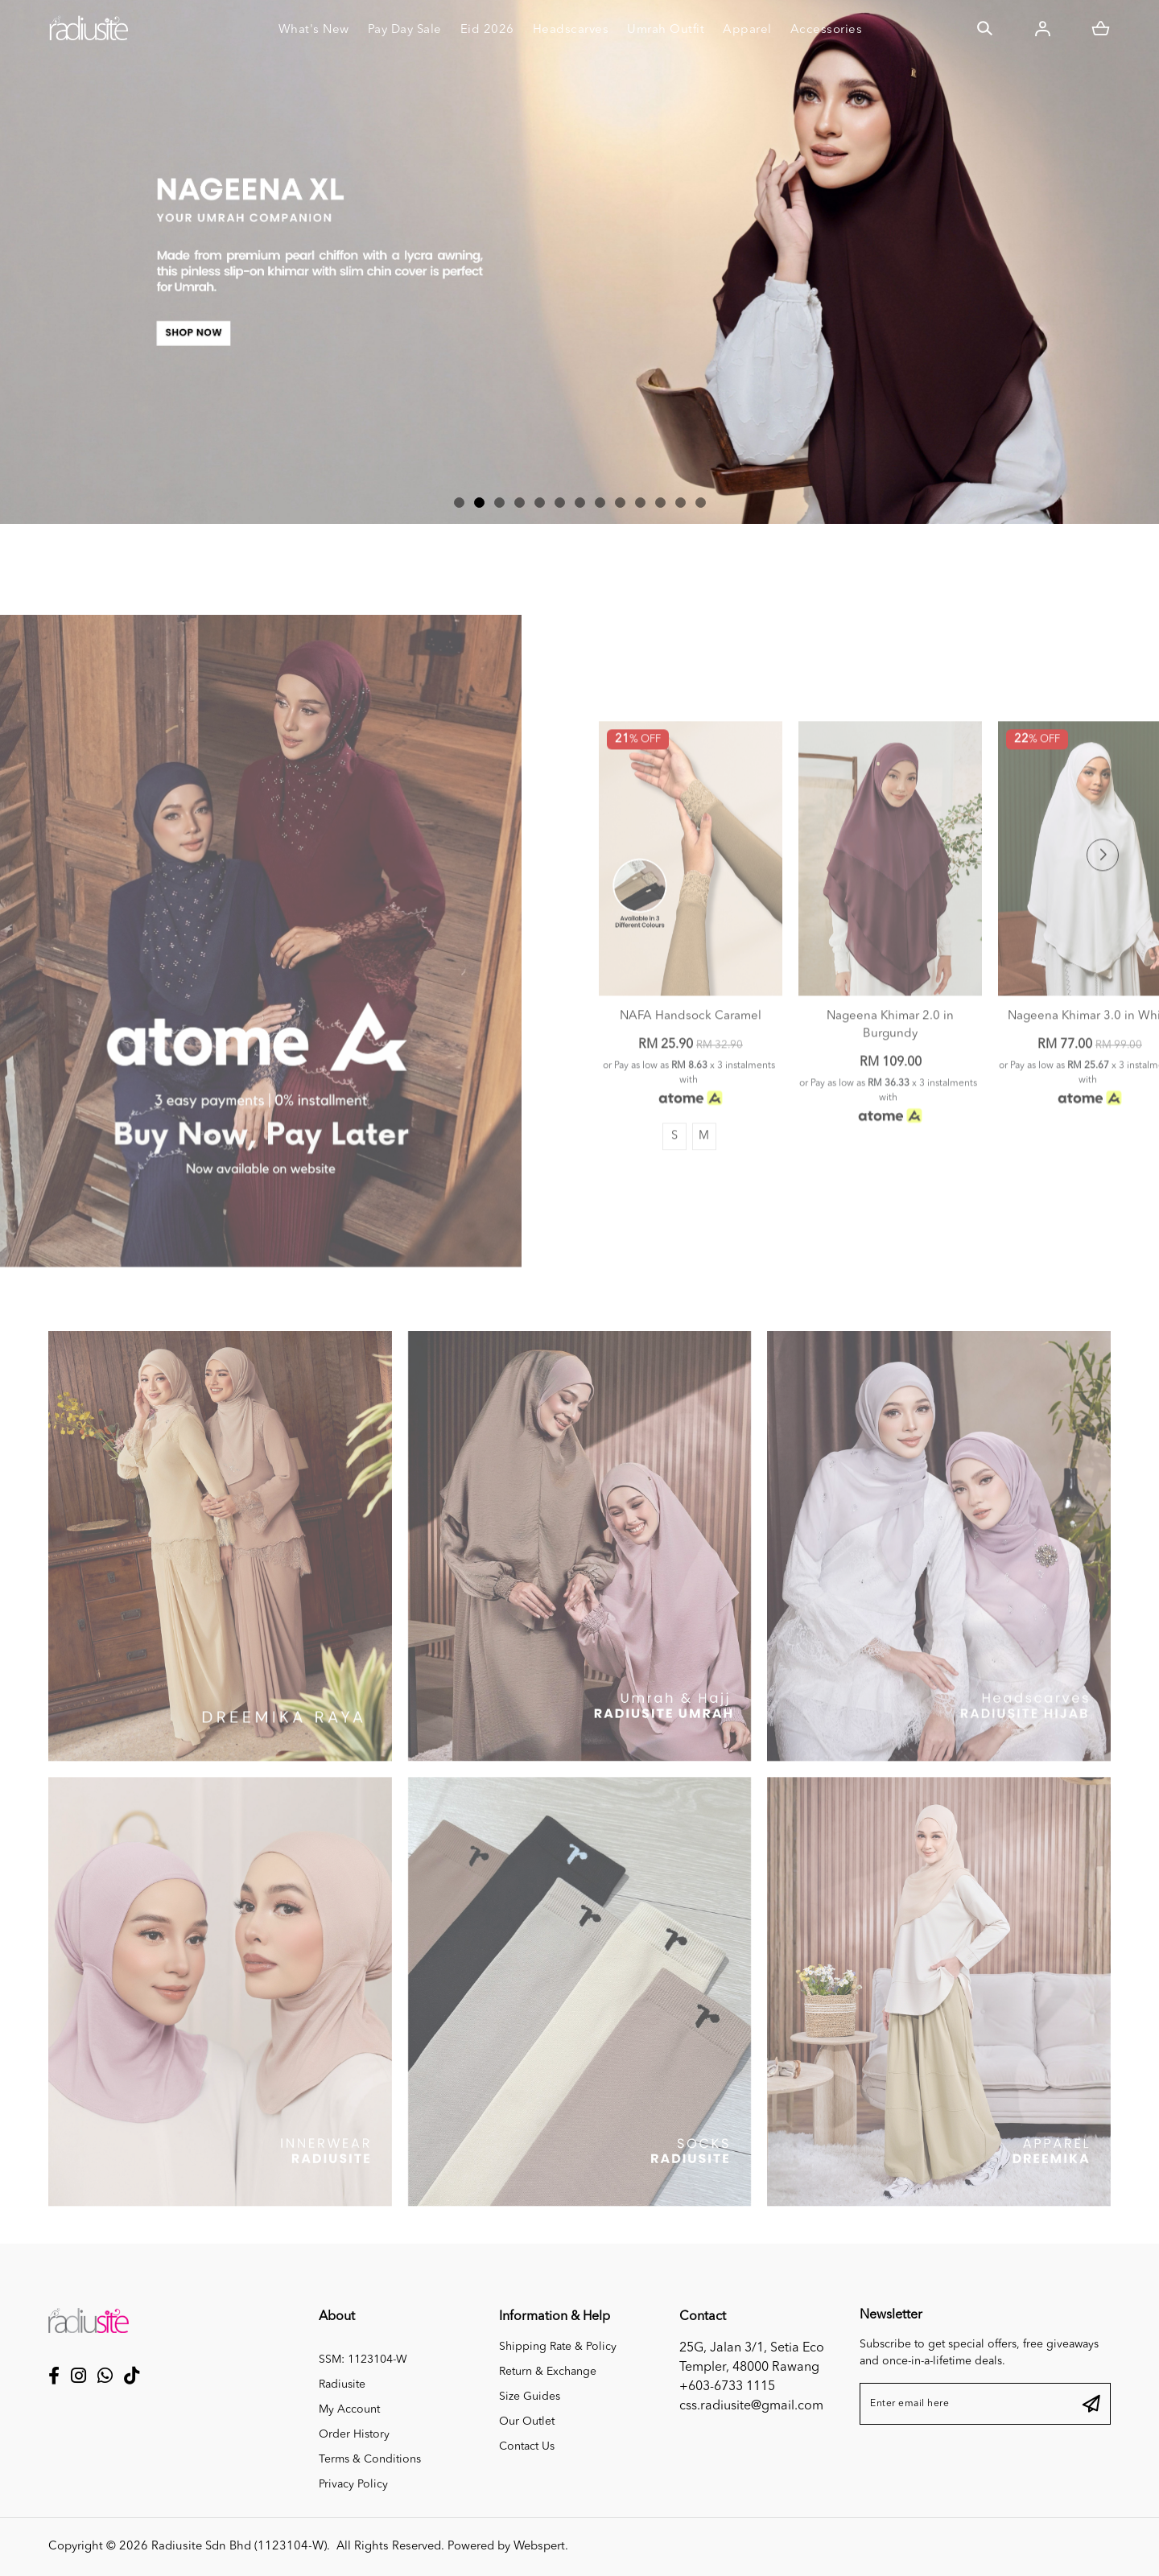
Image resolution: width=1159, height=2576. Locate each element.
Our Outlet (527, 2421)
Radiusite (342, 2384)
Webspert (539, 2547)
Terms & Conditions (370, 2459)
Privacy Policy (353, 2484)
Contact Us (527, 2446)
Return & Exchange (547, 2371)
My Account (349, 2409)
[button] (459, 502)
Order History (354, 2434)
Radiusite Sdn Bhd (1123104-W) (239, 2547)
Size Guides (529, 2396)
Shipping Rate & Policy (558, 2346)
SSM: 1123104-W (363, 2359)
